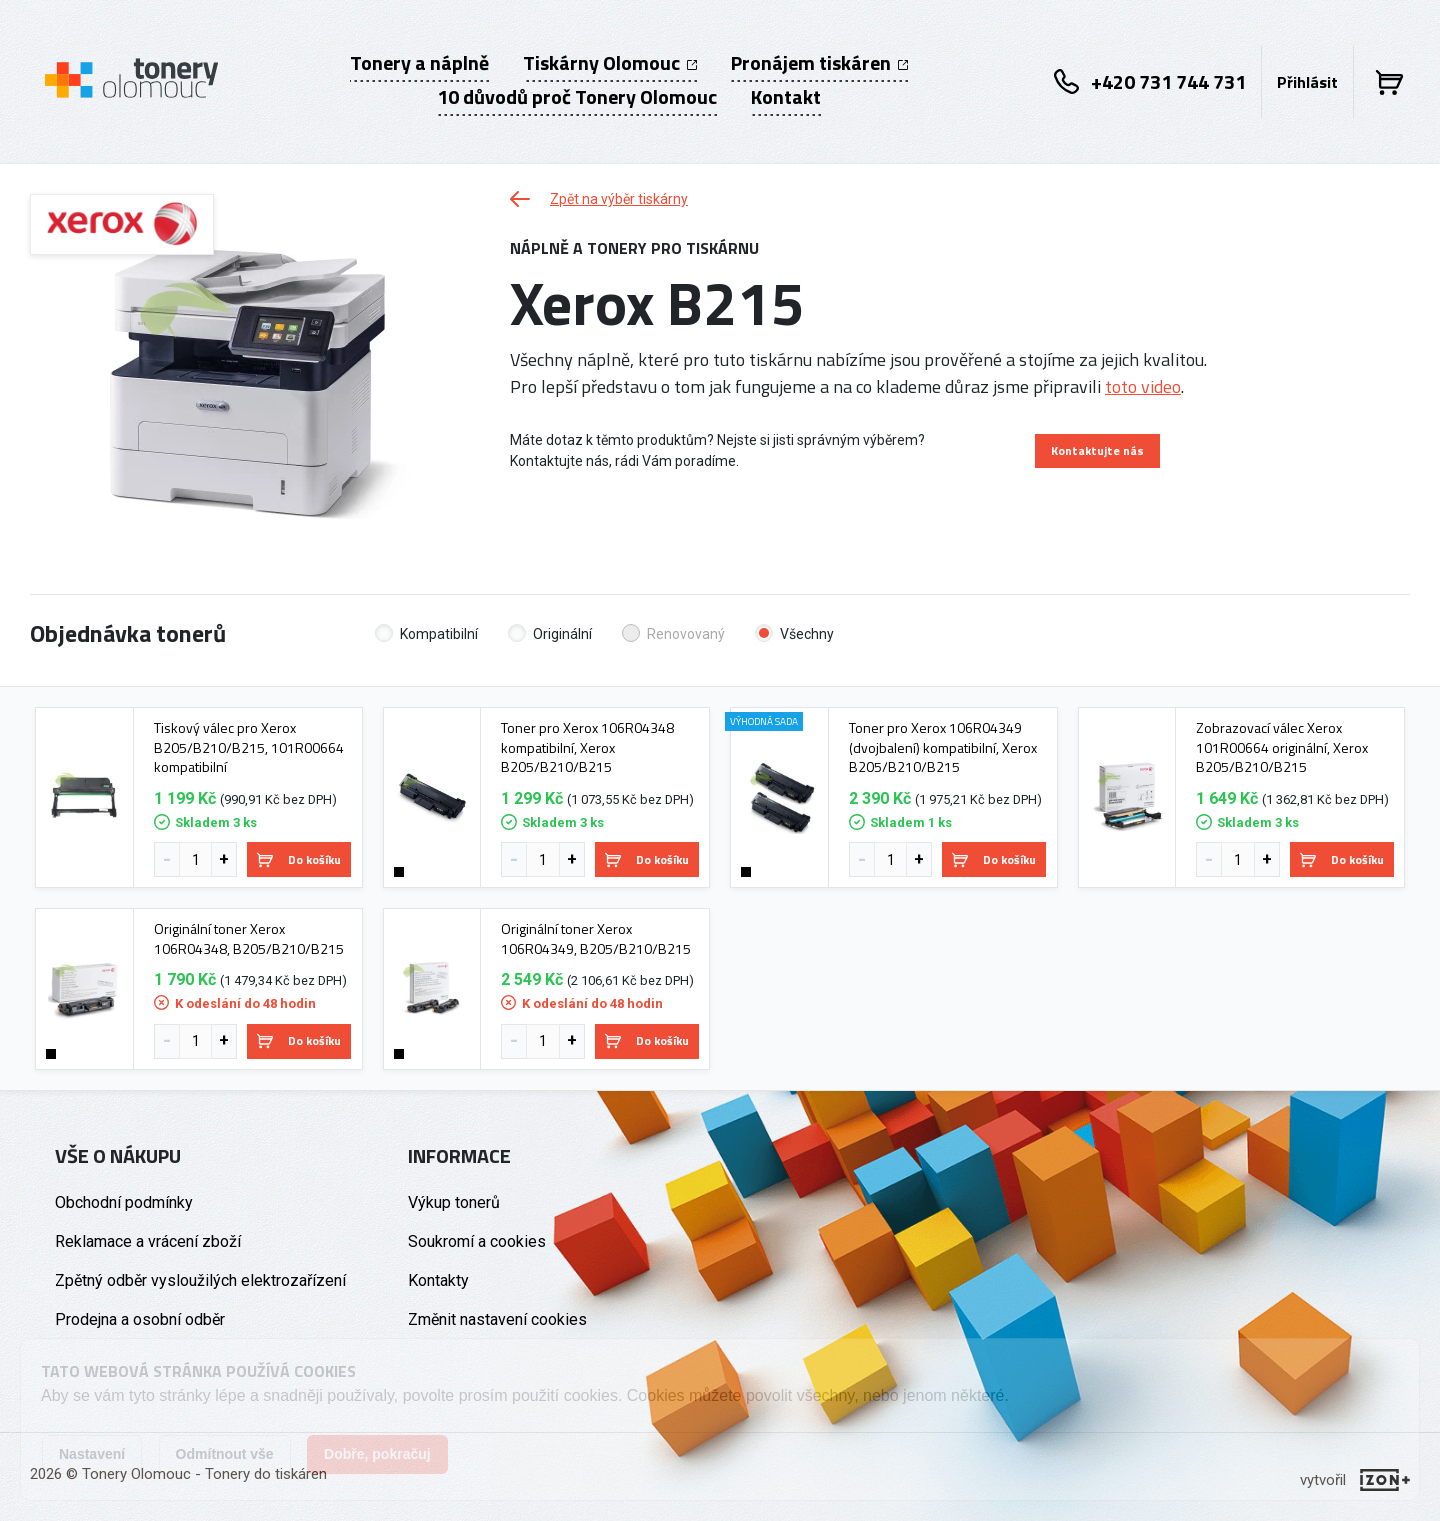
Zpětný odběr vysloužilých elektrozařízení (200, 1280)
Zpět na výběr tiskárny (599, 199)
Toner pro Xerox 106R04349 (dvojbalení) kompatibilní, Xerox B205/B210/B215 (943, 747)
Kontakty (438, 1280)
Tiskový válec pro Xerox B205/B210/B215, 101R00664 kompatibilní (249, 747)
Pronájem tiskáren (819, 63)
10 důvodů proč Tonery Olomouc (577, 97)
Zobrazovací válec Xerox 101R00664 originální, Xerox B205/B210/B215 (1282, 747)
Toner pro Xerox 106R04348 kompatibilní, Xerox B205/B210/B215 (587, 747)
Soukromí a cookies (477, 1241)
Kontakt (786, 97)
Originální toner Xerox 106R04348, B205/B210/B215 (249, 938)
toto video (1143, 386)
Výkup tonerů (454, 1202)
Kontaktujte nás (1097, 450)
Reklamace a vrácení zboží (148, 1241)
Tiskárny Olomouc (610, 63)
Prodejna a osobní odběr (140, 1319)
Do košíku (299, 859)
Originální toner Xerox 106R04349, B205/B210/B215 (596, 938)
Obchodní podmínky (124, 1202)
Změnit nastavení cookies (497, 1319)
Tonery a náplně (419, 63)
